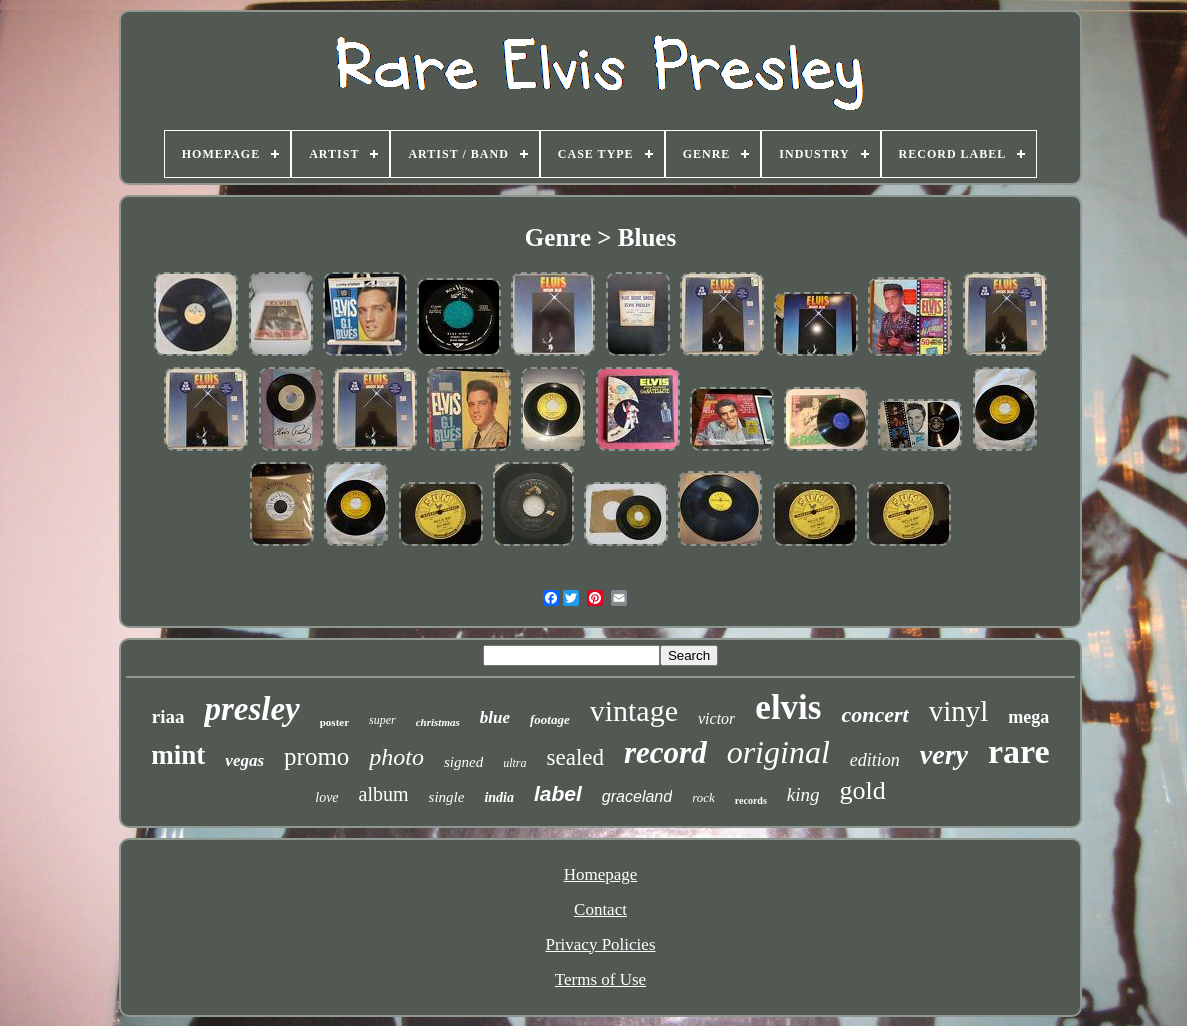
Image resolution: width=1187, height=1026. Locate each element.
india (499, 797)
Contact (600, 909)
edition (875, 760)
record (665, 752)
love (326, 797)
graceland (637, 796)
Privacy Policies (600, 944)
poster (334, 722)
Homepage (601, 874)
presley (251, 709)
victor (716, 718)
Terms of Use (600, 979)
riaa (168, 716)
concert (874, 714)
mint (178, 755)
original (778, 752)
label (558, 793)
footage (550, 719)
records (751, 800)
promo (316, 756)
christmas (438, 722)
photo (396, 757)
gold (863, 790)
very (944, 754)
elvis (788, 707)
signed (463, 762)
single (447, 797)
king (803, 794)
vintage (634, 710)
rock (703, 797)
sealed (575, 757)
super (382, 720)
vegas (244, 760)
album (384, 794)
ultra (514, 763)
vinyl (959, 711)
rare (1019, 751)
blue (495, 717)
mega (1028, 717)
